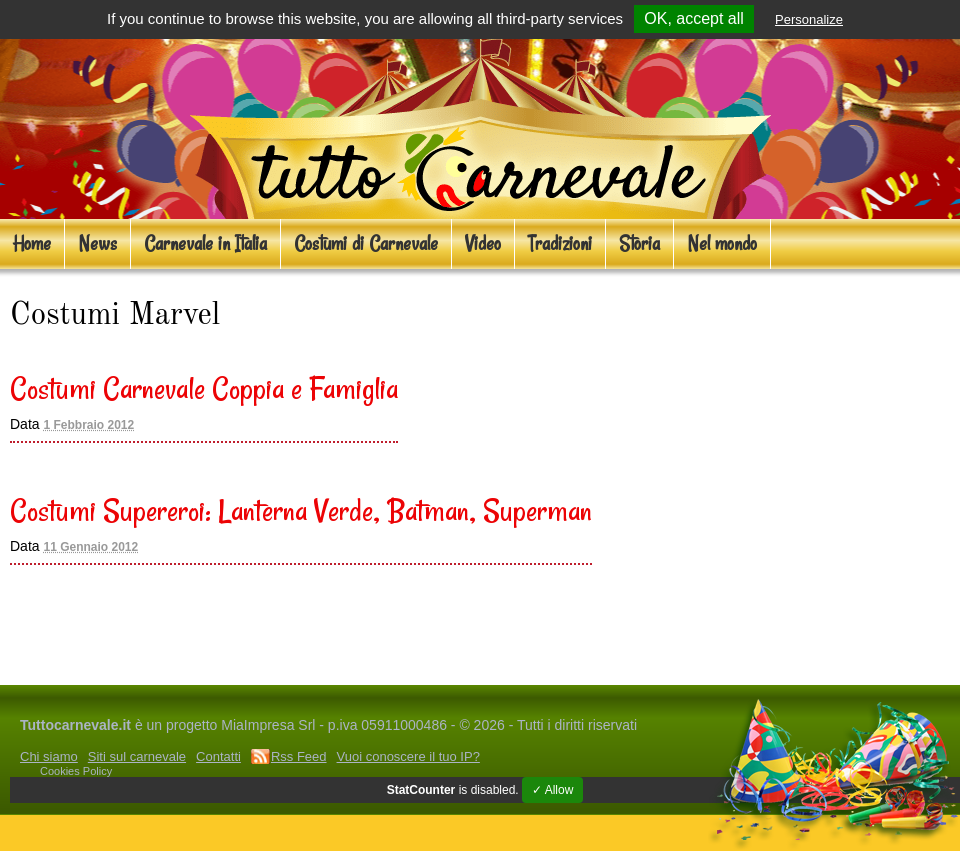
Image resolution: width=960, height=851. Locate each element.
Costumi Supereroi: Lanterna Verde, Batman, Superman (301, 510)
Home (32, 243)
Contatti (218, 756)
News (97, 243)
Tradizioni (560, 243)
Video (483, 243)
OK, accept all (694, 18)
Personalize (809, 19)
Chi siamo (49, 756)
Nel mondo (722, 243)
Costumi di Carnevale (366, 243)
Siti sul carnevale (137, 756)
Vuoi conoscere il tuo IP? (408, 756)
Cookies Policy (76, 771)
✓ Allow (552, 790)
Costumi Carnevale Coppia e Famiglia (204, 388)
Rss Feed (299, 756)
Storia (639, 243)
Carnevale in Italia (205, 243)
